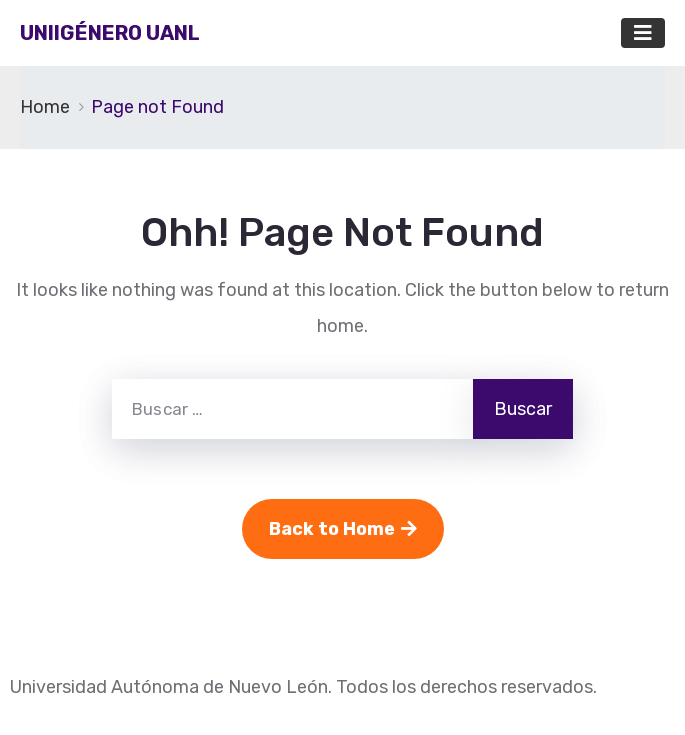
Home (45, 107)
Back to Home (343, 529)
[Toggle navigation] (643, 33)
